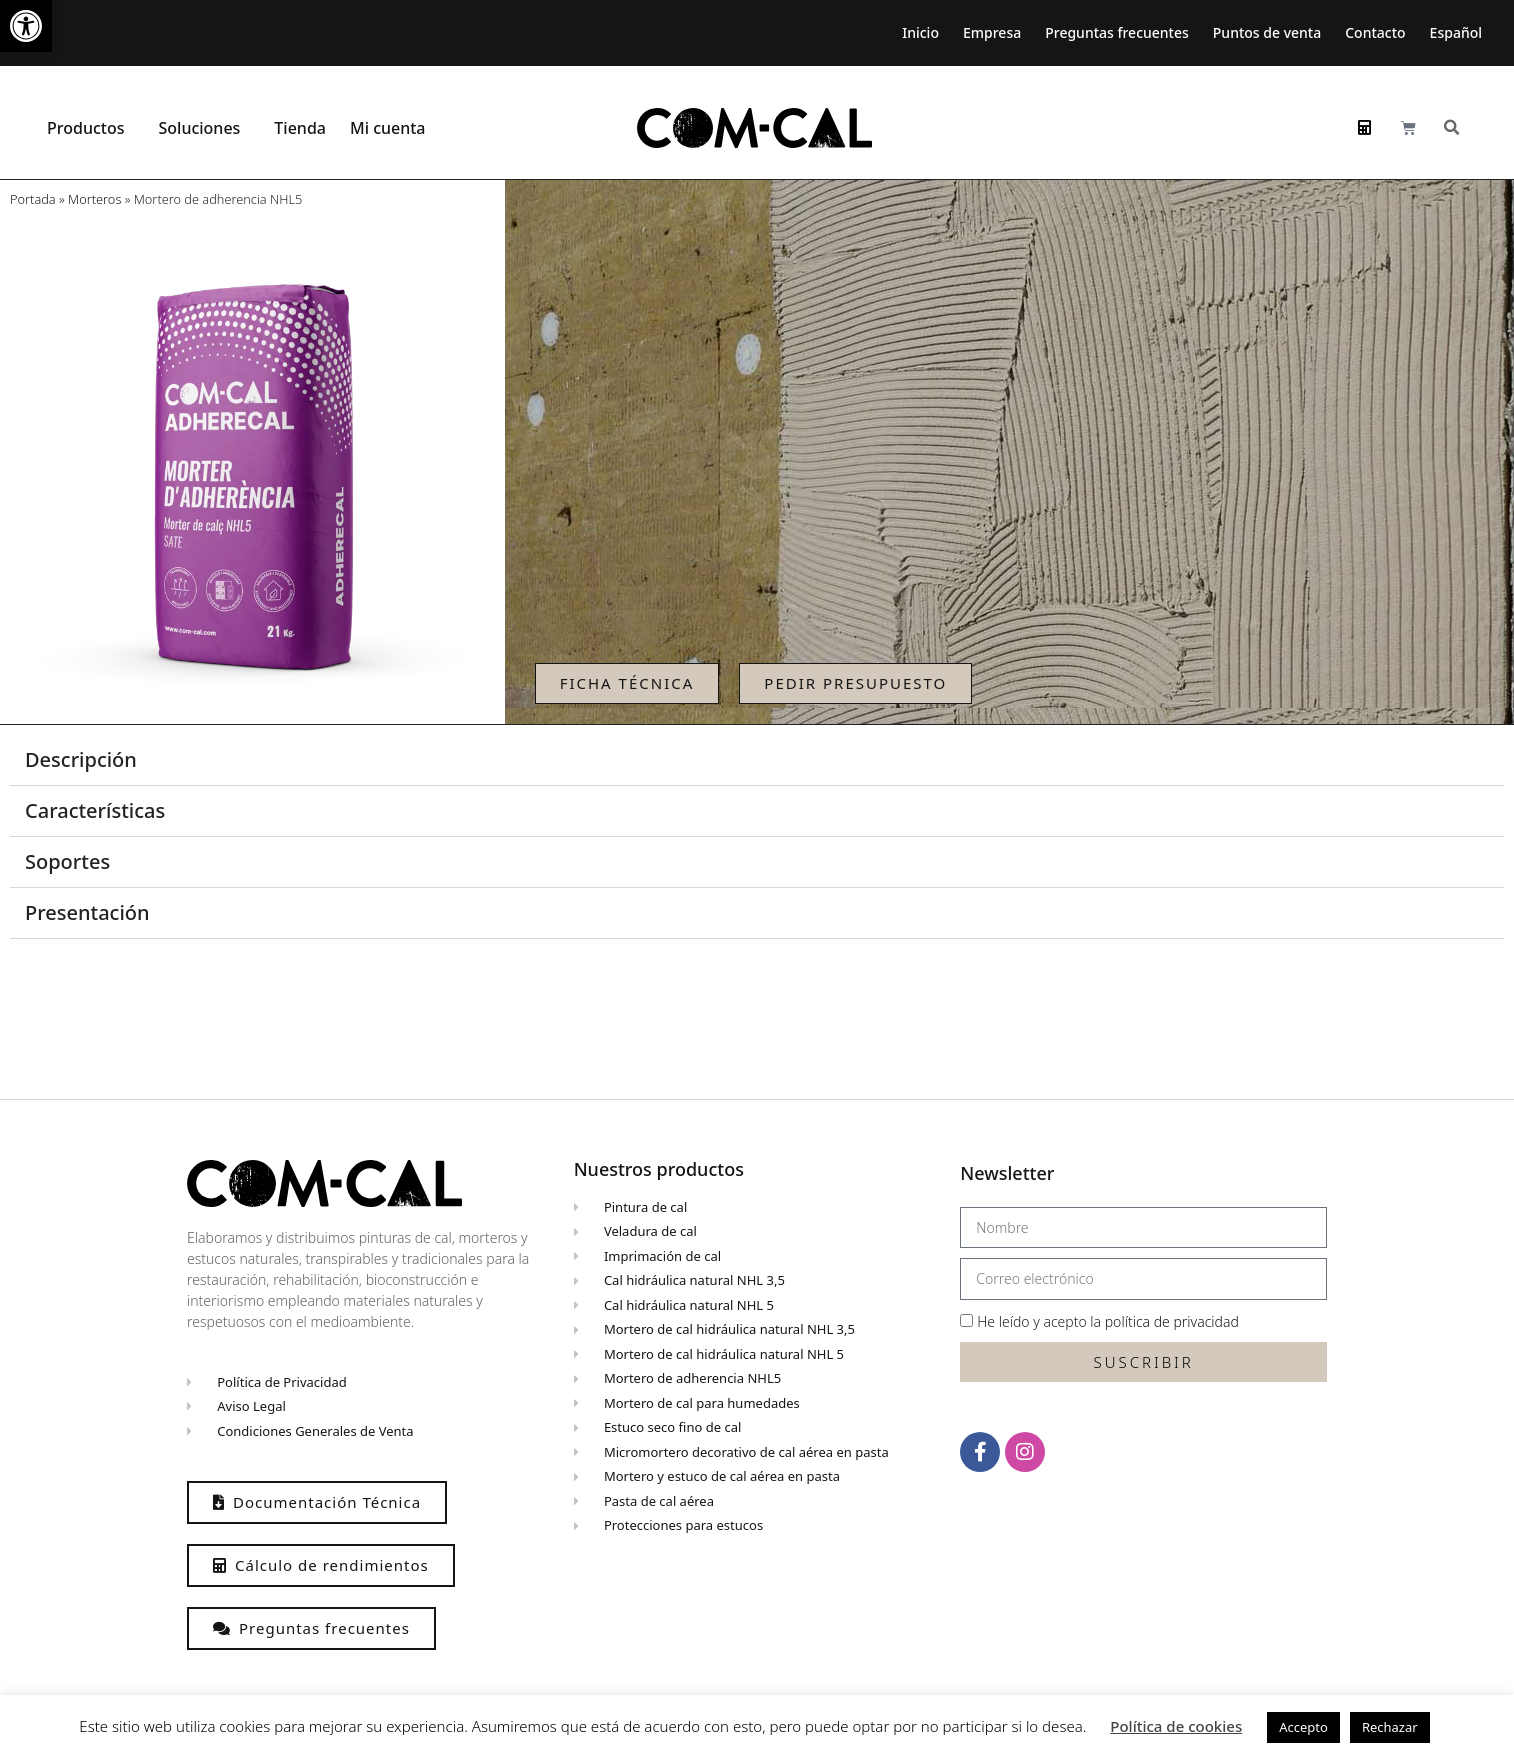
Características (95, 810)
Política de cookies (1176, 1726)
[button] (26, 26)
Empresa (992, 32)
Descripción (81, 759)
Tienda (300, 128)
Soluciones (204, 128)
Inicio (920, 32)
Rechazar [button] (1390, 1727)
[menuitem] (1461, 33)
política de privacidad (1172, 1321)
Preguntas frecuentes (1117, 32)
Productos (90, 128)
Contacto (1375, 32)
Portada (33, 199)
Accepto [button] (1303, 1727)
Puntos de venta (1267, 32)
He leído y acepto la (1108, 1321)
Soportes (67, 861)
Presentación (87, 912)
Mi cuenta (393, 128)
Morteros (94, 199)
